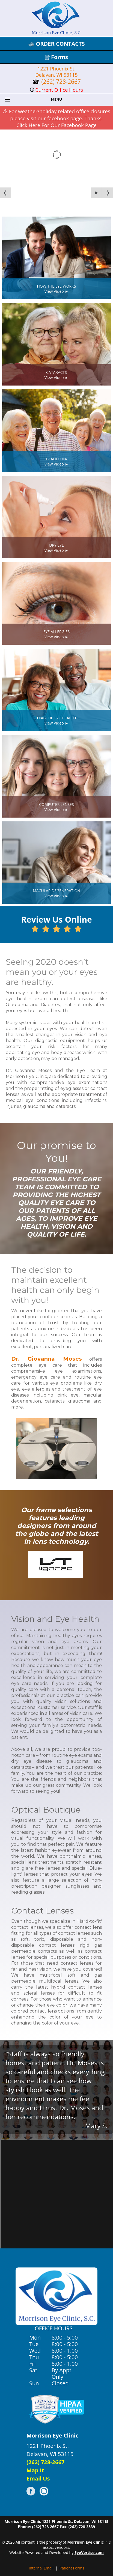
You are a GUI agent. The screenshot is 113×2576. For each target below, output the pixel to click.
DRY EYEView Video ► (56, 548)
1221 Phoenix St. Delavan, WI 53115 (56, 71)
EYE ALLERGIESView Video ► (56, 634)
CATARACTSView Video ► (56, 375)
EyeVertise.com (89, 2552)
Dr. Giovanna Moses (46, 1358)
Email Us (38, 2478)
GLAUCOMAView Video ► (56, 461)
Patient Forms (72, 2568)
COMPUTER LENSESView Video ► (56, 807)
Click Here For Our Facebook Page (56, 125)
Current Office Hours (56, 90)
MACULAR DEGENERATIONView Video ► (56, 893)
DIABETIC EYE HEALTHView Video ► (56, 720)
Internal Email (41, 2568)
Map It (35, 2470)
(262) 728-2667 (61, 81)
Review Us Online (56, 923)
